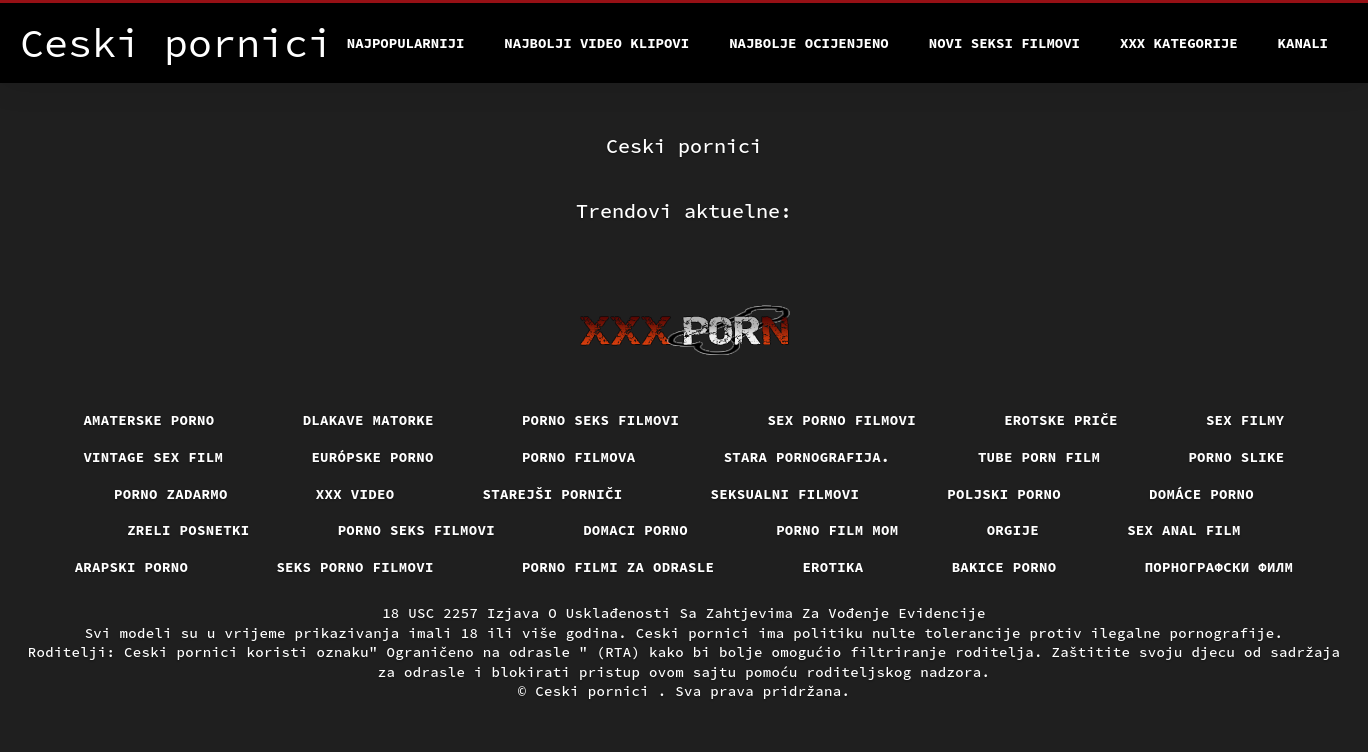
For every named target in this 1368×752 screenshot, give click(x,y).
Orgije (1013, 530)
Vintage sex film (153, 457)
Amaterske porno (148, 420)
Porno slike (1236, 457)
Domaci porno (635, 530)
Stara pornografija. (807, 457)
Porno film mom (837, 530)
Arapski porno (132, 567)
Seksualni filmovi (785, 494)
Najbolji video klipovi (596, 43)
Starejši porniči (553, 494)
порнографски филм (1219, 567)
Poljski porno (1004, 494)
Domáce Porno (1201, 494)
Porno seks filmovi (601, 420)
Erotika (832, 567)
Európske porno (372, 457)
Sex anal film (1184, 530)
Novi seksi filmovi (1004, 43)
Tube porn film (1039, 457)
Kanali (1303, 43)
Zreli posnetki (188, 530)
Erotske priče (1061, 420)
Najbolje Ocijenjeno (809, 43)
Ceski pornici (596, 691)
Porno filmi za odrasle (618, 567)
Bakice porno (1004, 567)
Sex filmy (1245, 420)
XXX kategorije (1179, 43)
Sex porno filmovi (841, 420)
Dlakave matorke (368, 420)
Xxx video (355, 494)
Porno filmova (579, 457)
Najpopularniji (406, 43)
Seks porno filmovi (355, 567)
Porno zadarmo (171, 494)
